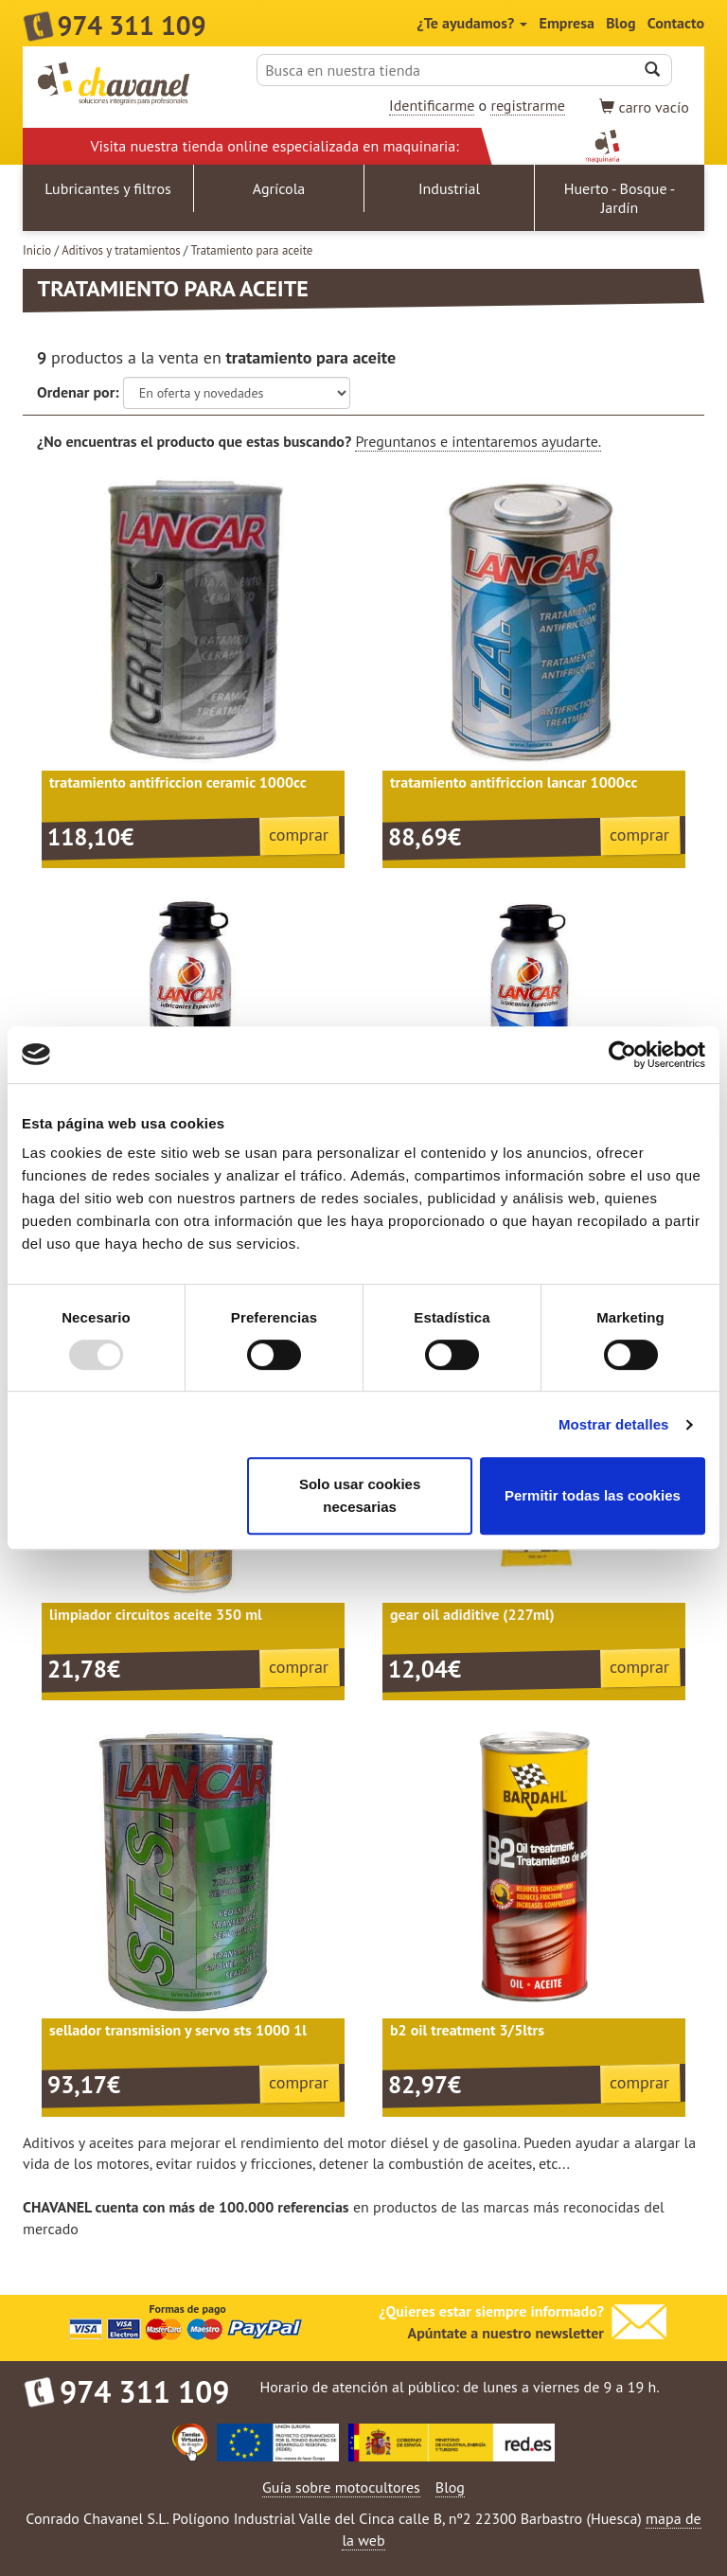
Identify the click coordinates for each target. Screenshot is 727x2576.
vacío (644, 107)
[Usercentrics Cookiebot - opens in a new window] (622, 1054)
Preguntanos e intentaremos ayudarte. (478, 441)
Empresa (567, 22)
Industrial (449, 188)
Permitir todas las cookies (593, 1495)
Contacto (675, 22)
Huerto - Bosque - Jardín (620, 198)
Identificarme (431, 105)
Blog (620, 22)
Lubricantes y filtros (107, 188)
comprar (298, 834)
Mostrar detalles (614, 1424)
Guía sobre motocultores (341, 2487)
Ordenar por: (78, 391)
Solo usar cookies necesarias (359, 1495)
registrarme (527, 105)
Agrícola (279, 188)
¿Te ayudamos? (472, 22)
